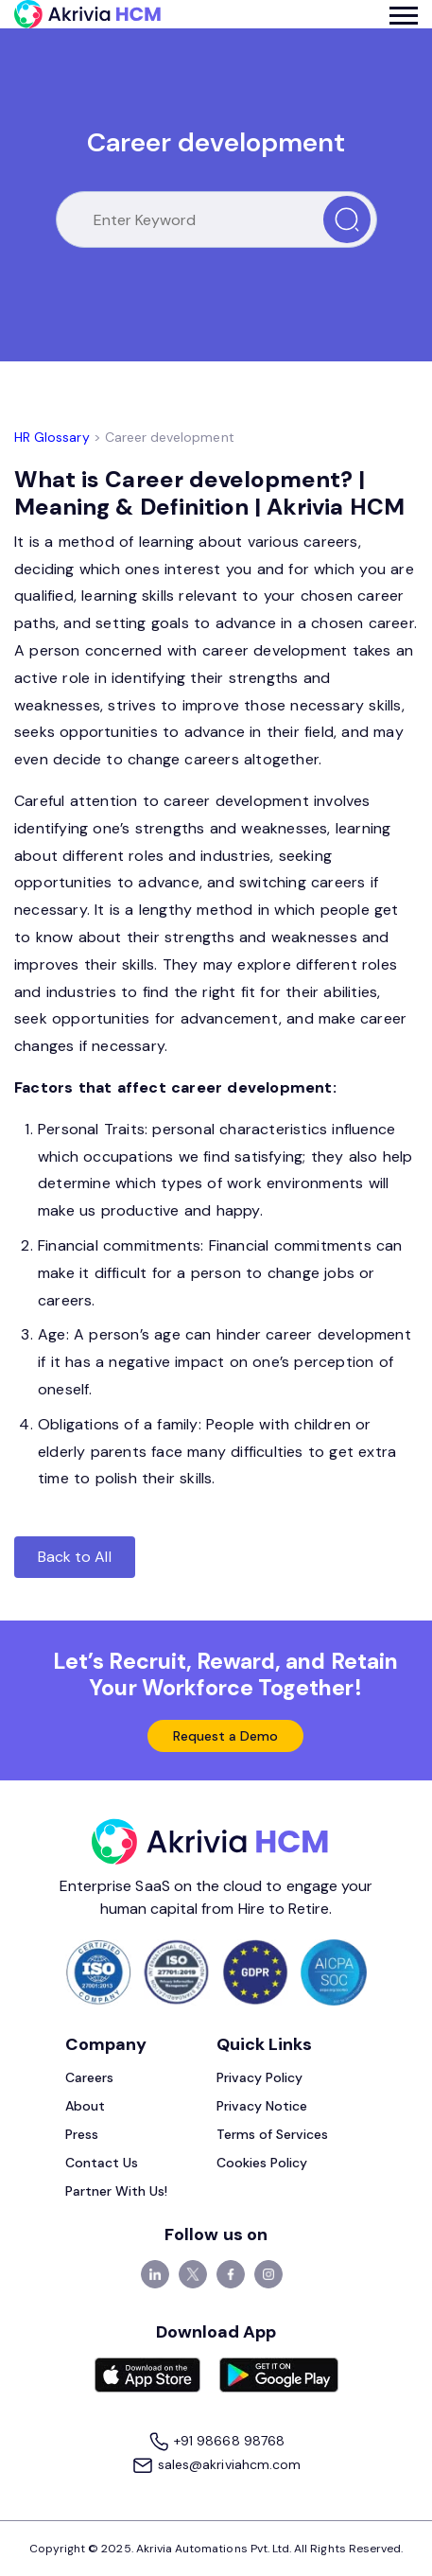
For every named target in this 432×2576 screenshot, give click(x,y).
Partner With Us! (116, 2190)
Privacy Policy (259, 2077)
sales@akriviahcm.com (216, 2466)
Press (81, 2134)
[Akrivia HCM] (87, 14)
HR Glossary (52, 437)
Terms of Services (272, 2134)
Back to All (75, 1557)
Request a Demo (226, 1735)
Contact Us (102, 2162)
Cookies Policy (262, 2162)
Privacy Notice (262, 2105)
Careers (89, 2077)
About (85, 2105)
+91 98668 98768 (216, 2442)
